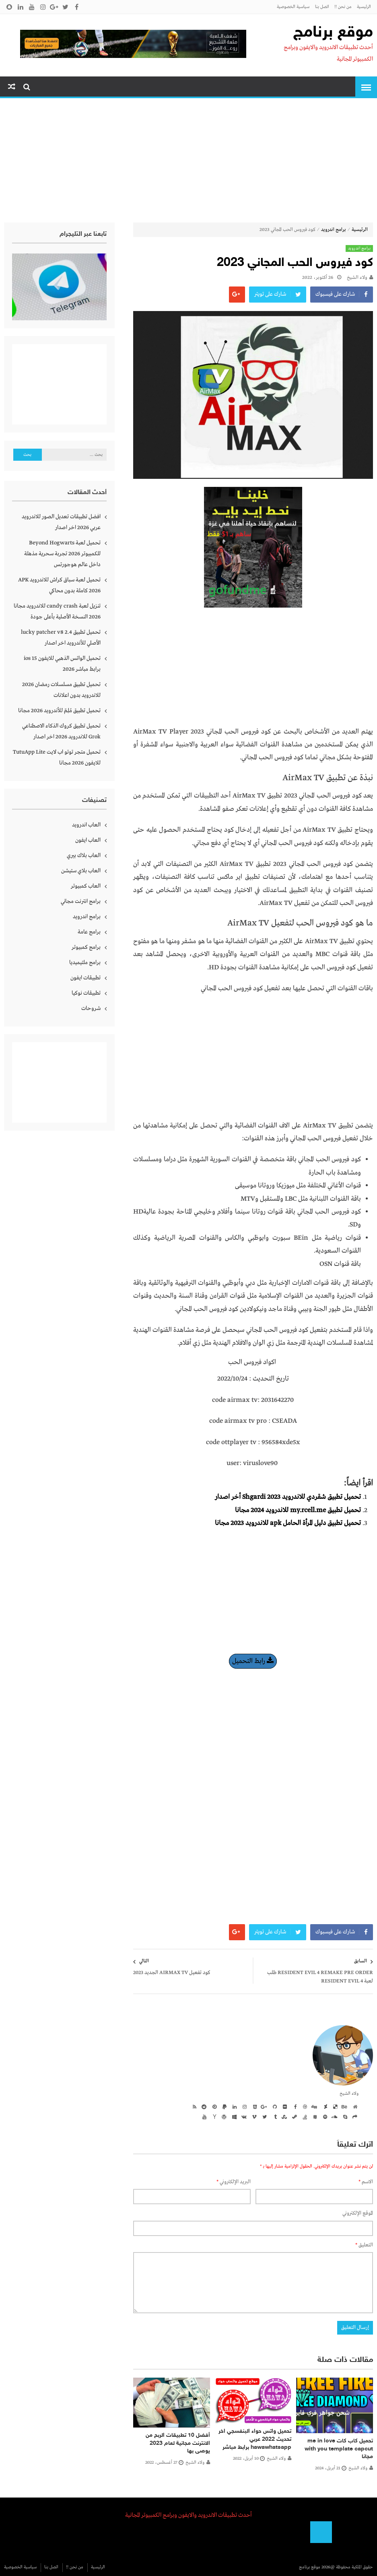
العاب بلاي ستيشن (81, 870)
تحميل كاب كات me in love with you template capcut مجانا (339, 2449)
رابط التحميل (253, 1661)
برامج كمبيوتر (86, 947)
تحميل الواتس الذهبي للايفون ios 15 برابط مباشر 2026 (62, 664)
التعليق (364, 2245)
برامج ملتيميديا (85, 962)
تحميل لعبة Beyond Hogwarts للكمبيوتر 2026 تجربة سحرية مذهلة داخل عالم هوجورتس (62, 553)
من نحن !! (343, 7)
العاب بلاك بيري (84, 855)
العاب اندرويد (86, 824)
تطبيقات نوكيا (86, 993)
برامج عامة (89, 932)
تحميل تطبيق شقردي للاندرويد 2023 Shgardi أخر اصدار (288, 1497)
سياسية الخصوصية (293, 7)
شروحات (91, 1008)
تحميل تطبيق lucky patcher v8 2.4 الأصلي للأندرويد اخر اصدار (61, 638)
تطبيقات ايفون (85, 977)
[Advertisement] (188, 162)
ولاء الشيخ (357, 277)
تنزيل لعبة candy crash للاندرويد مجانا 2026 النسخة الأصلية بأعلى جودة (57, 611)
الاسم (365, 2181)
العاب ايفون (88, 840)
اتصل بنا (322, 7)
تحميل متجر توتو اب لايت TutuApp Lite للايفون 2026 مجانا (57, 757)
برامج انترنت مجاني (81, 901)
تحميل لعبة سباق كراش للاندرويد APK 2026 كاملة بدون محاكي (59, 585)
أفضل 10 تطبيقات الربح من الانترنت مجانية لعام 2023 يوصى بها (178, 2443)
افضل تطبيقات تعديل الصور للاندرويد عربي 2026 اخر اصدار (61, 522)
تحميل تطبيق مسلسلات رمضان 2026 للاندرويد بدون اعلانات (61, 690)
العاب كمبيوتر (86, 886)
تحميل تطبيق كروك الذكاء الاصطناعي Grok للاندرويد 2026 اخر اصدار (61, 731)
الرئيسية (364, 7)
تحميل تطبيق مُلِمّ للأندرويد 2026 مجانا (59, 710)
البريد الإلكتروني (233, 2181)
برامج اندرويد (333, 230)
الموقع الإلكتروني (357, 2213)
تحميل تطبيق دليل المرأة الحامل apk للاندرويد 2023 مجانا (288, 1523)
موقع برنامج (333, 33)
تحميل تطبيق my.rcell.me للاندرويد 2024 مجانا (298, 1510)
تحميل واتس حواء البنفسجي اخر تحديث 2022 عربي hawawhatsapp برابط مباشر (254, 2439)
